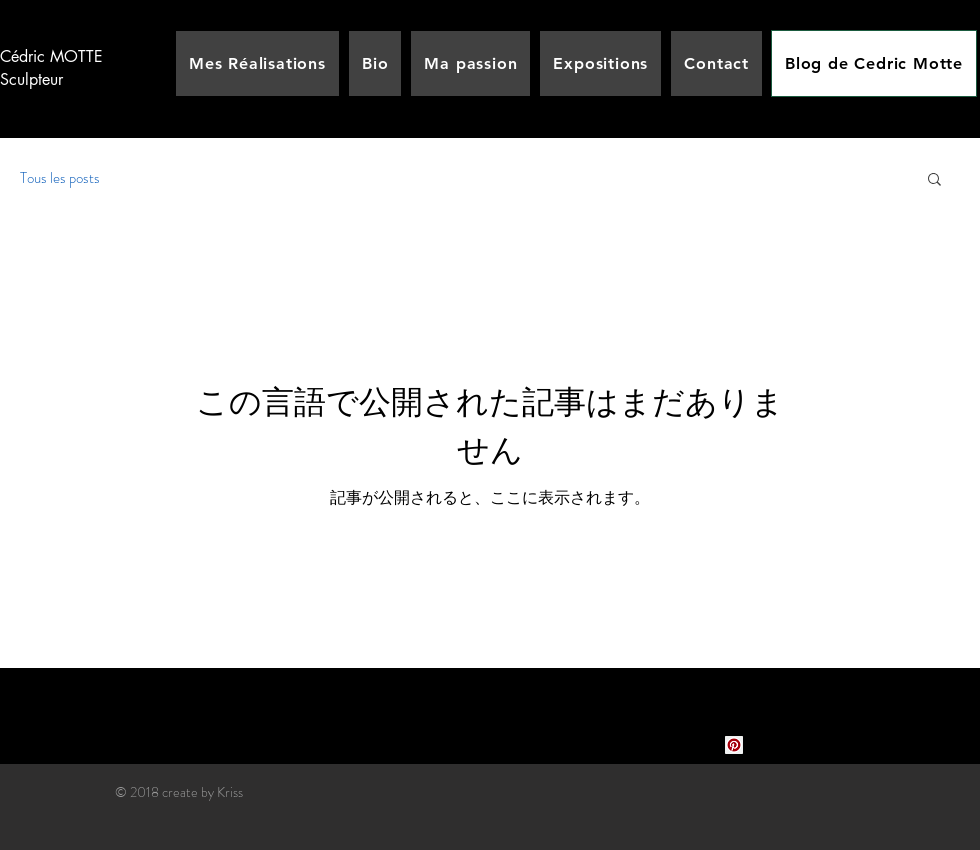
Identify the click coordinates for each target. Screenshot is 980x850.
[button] (934, 180)
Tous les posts (60, 178)
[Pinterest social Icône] (734, 745)
